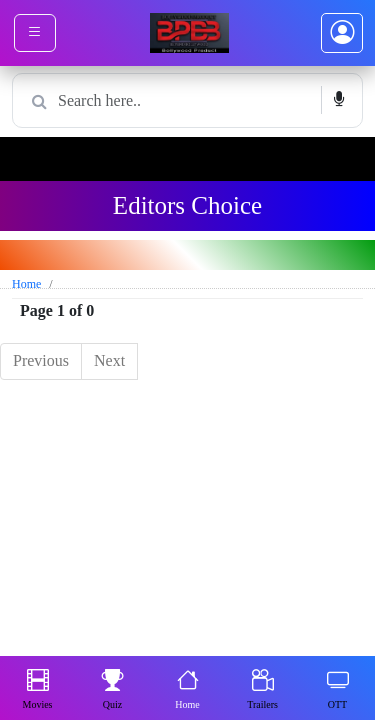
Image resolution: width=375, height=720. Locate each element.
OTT (338, 687)
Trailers (262, 687)
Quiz (113, 687)
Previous (41, 360)
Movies (38, 687)
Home (187, 687)
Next (109, 360)
